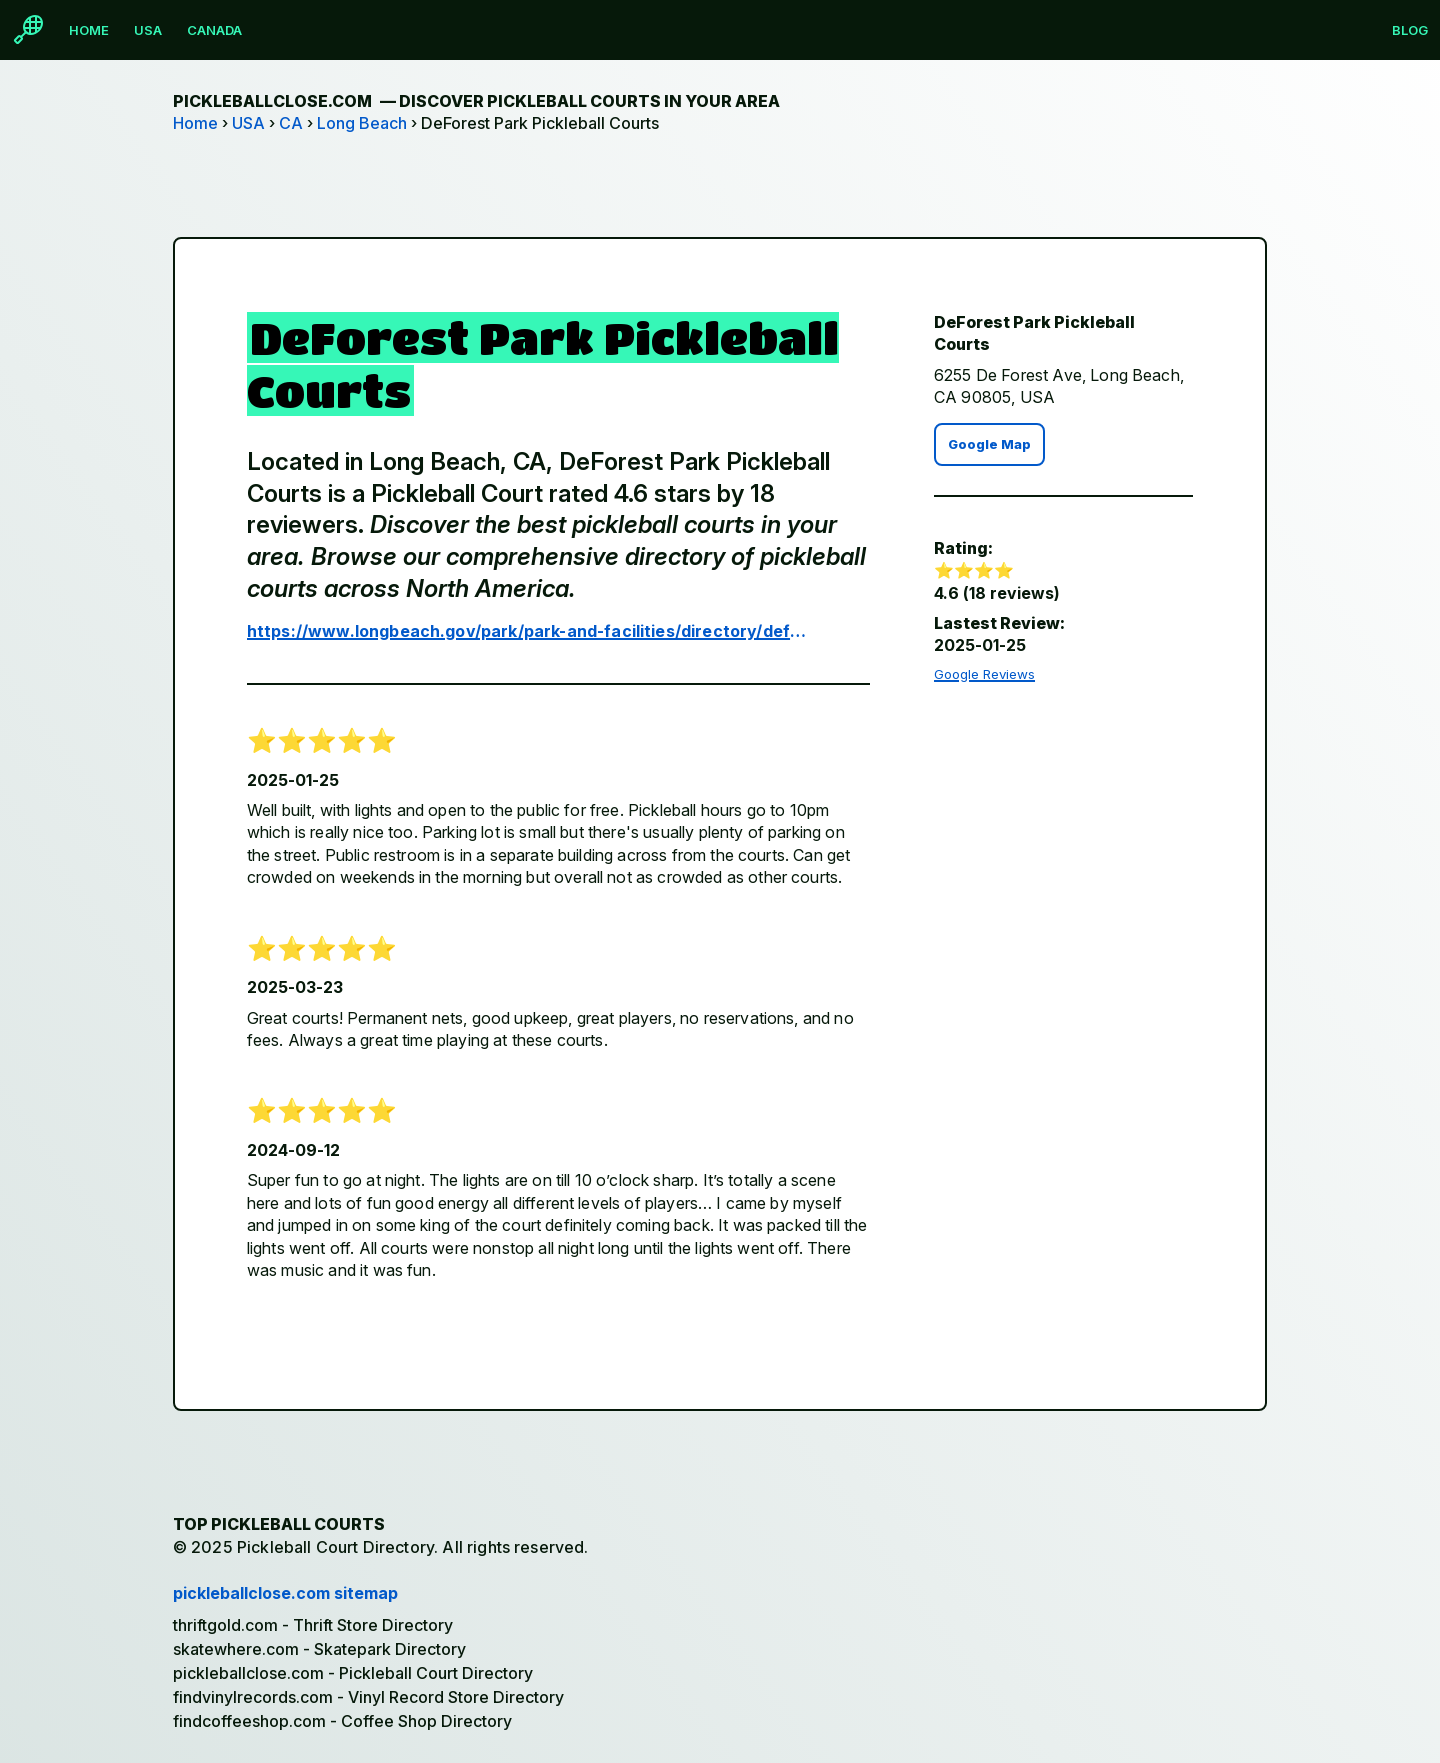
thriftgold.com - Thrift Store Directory (313, 1625)
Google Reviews (984, 674)
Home (89, 30)
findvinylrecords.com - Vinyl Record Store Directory (368, 1697)
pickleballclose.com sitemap (285, 1593)
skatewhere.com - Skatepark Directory (319, 1649)
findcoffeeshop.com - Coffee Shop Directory (342, 1721)
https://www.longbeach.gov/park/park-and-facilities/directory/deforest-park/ (527, 631)
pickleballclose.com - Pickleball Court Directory (353, 1673)
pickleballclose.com (476, 101)
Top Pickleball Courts (279, 1524)
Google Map (989, 444)
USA (148, 30)
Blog (1410, 30)
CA (291, 123)
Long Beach (362, 123)
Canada (214, 30)
